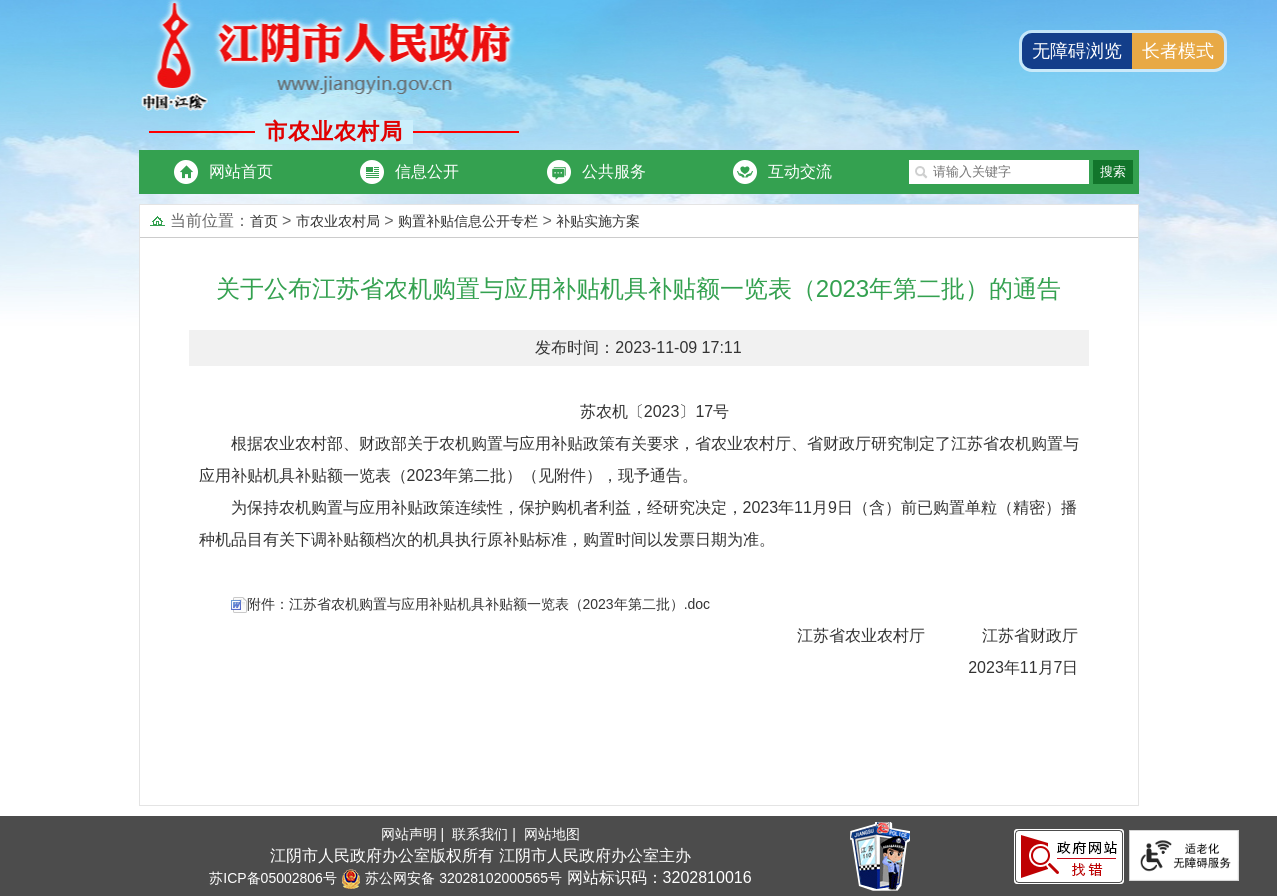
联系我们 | (485, 834)
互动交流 (800, 171)
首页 (264, 221)
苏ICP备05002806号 (273, 878)
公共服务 (614, 171)
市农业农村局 (338, 221)
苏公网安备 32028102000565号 (451, 878)
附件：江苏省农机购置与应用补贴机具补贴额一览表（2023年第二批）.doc (479, 604)
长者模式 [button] (1178, 51)
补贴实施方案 (598, 221)
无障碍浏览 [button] (1077, 51)
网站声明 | (414, 834)
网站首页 (241, 171)
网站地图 (552, 834)
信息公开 (427, 171)
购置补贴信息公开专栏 (468, 221)
